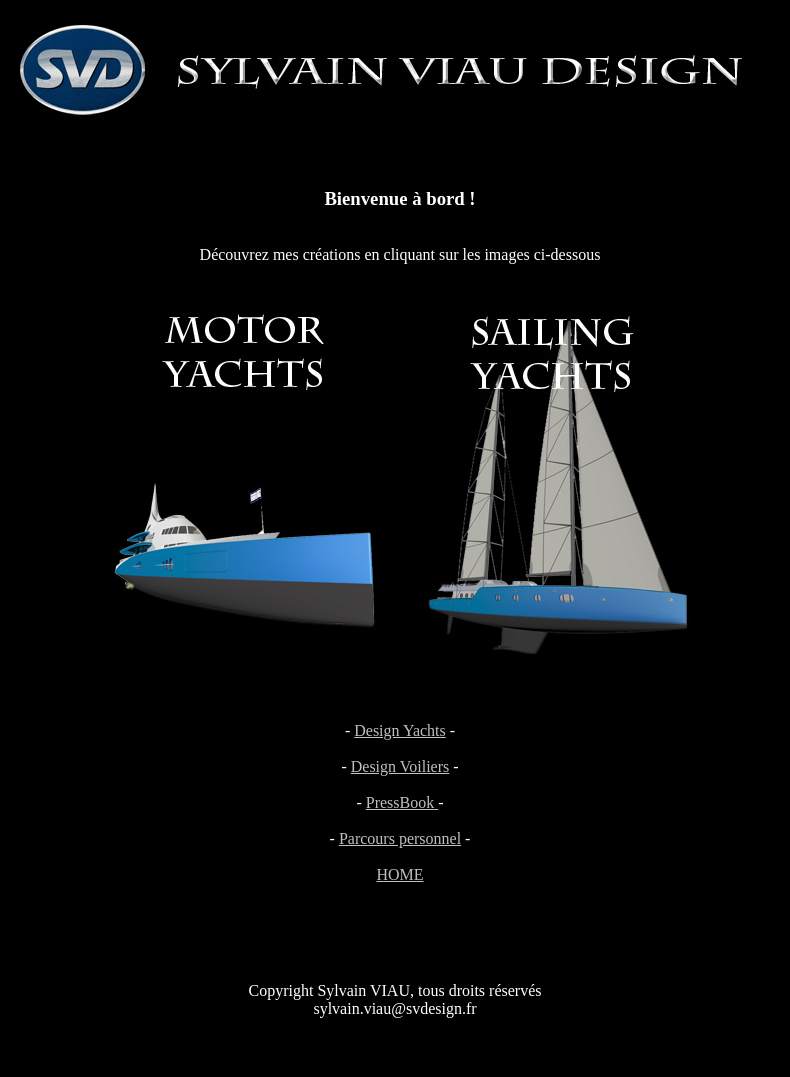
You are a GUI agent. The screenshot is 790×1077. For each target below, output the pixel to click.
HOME (399, 874)
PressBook (402, 802)
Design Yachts (400, 730)
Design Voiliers (400, 766)
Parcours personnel (400, 838)
